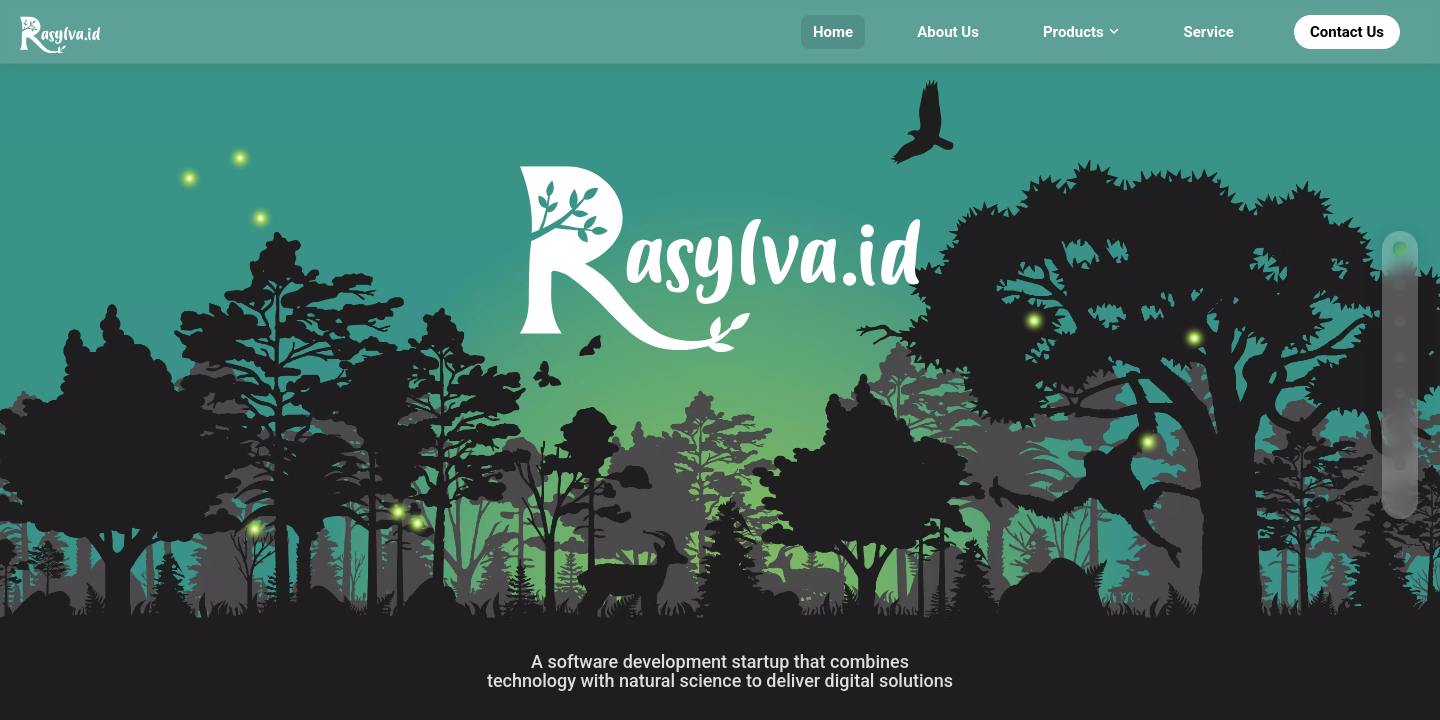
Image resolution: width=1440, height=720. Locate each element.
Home (833, 32)
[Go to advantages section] (1400, 321)
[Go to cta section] (1400, 465)
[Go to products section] (1400, 357)
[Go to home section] (1400, 249)
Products (1081, 32)
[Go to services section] (1400, 393)
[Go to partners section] (1400, 429)
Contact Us (1347, 32)
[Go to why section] (1400, 285)
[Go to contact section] (1400, 501)
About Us (948, 32)
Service (1209, 32)
